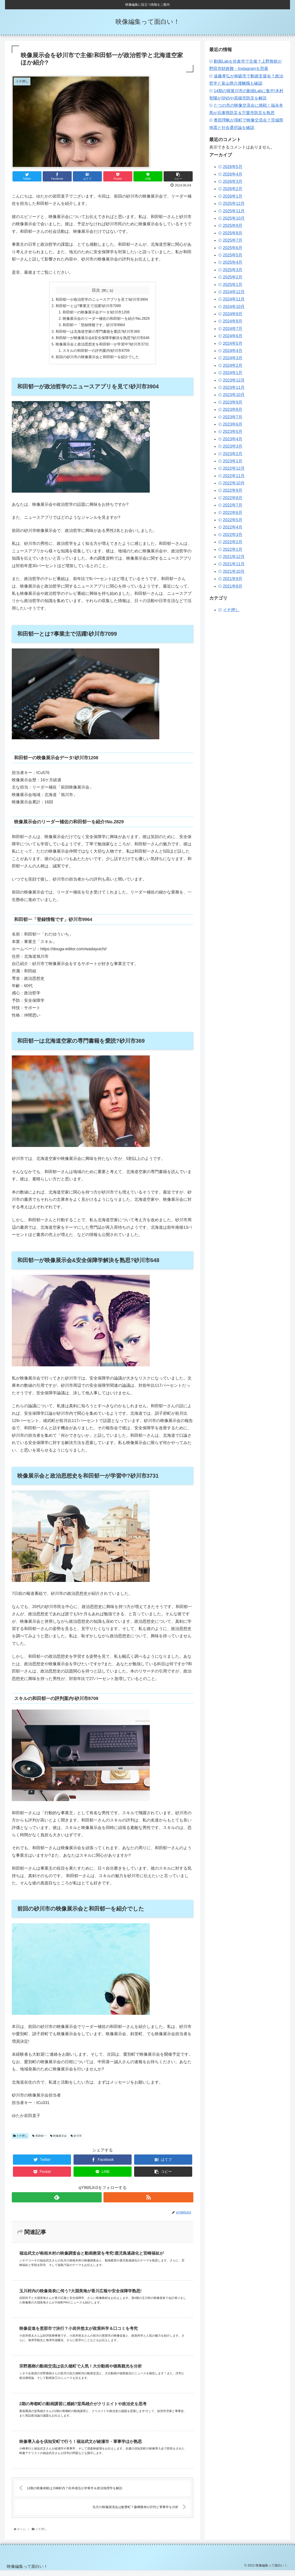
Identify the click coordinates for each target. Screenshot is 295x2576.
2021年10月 (234, 571)
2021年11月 (234, 564)
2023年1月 (232, 461)
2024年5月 (232, 343)
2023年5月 (232, 431)
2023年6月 (232, 424)
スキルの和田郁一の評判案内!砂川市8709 (96, 353)
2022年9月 (232, 490)
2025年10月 (234, 218)
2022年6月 (232, 512)
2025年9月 (232, 225)
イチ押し (20, 2138)
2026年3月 (232, 181)
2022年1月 (232, 549)
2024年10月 (234, 306)
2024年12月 (234, 292)
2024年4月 (232, 350)
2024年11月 (234, 299)
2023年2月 (232, 454)
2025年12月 (234, 203)
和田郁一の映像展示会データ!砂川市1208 (96, 313)
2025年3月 (232, 270)
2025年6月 (232, 248)
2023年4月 (232, 439)
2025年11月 (234, 211)
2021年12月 (234, 556)
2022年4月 (232, 527)
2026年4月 (232, 174)
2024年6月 (232, 336)
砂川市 (76, 2138)
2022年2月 (232, 542)
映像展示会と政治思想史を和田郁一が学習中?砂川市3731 (102, 346)
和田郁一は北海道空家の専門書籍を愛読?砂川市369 (97, 333)
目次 (96, 290)
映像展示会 (58, 2138)
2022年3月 (232, 534)
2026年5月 (232, 166)
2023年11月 (234, 387)
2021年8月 (232, 586)
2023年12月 (234, 380)
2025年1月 (232, 284)
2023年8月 (232, 409)
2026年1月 (232, 196)
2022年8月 (232, 498)
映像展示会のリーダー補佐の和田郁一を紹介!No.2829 (106, 320)
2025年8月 (232, 233)
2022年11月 (234, 476)
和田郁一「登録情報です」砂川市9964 (93, 326)
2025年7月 (232, 240)
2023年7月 (232, 417)
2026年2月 (232, 188)
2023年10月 (234, 394)
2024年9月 (232, 314)
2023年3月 (232, 446)
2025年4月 (232, 262)
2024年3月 (232, 358)
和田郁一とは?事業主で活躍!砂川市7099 (88, 306)
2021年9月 (232, 578)
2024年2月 (232, 365)
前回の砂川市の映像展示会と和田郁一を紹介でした (97, 359)
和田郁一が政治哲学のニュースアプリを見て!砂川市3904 (101, 300)
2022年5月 (232, 520)
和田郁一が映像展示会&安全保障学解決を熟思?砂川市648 (102, 339)
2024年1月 (232, 372)
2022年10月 (234, 483)
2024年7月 (232, 328)
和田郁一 (39, 2138)
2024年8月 (232, 321)
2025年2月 (232, 277)
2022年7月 (232, 505)
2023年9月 (232, 402)
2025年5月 (232, 255)
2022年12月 (234, 468)
